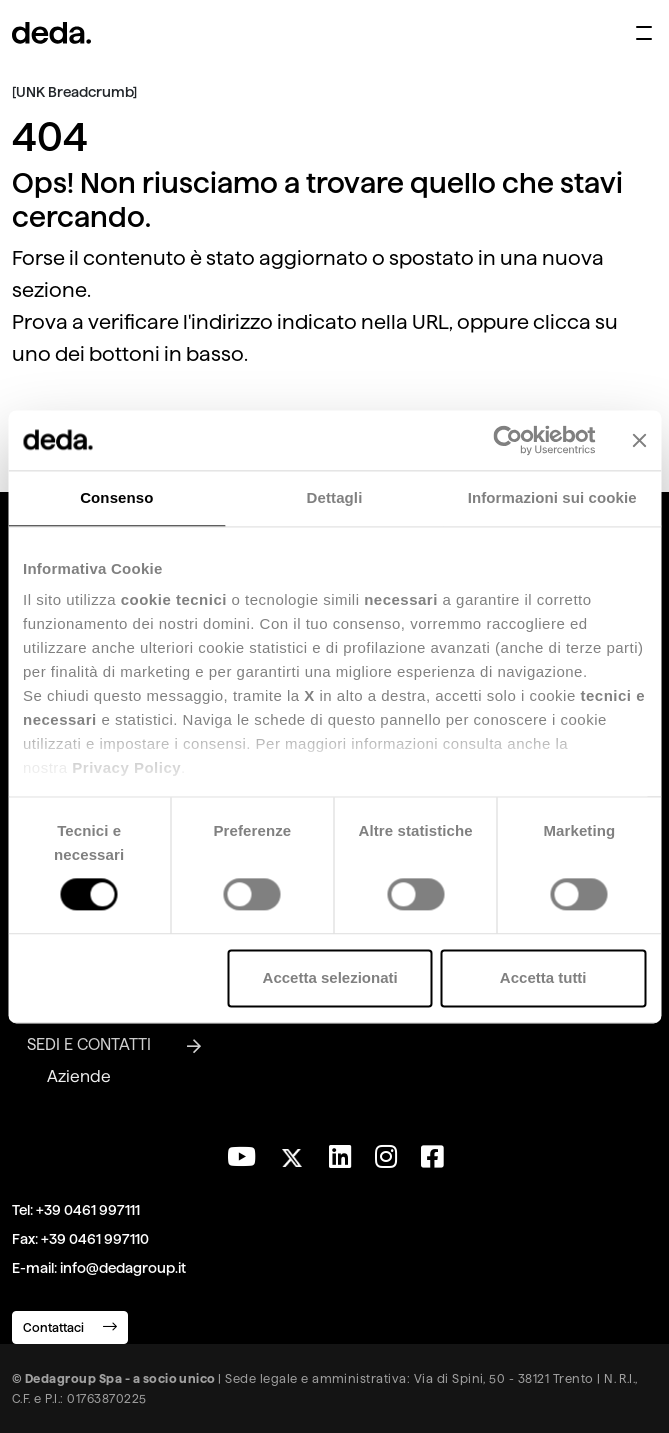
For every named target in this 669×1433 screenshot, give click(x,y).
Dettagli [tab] (335, 497)
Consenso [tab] (116, 497)
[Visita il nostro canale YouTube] (241, 1157)
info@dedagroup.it (123, 1268)
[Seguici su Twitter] (292, 1152)
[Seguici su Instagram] (386, 1157)
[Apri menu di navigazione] (644, 33)
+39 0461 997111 (88, 1210)
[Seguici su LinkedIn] (340, 1157)
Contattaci (70, 1326)
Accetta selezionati (330, 977)
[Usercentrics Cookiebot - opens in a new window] (507, 440)
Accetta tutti (543, 977)
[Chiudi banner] (639, 440)
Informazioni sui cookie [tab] (552, 497)
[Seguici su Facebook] (432, 1157)
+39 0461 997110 (95, 1239)
